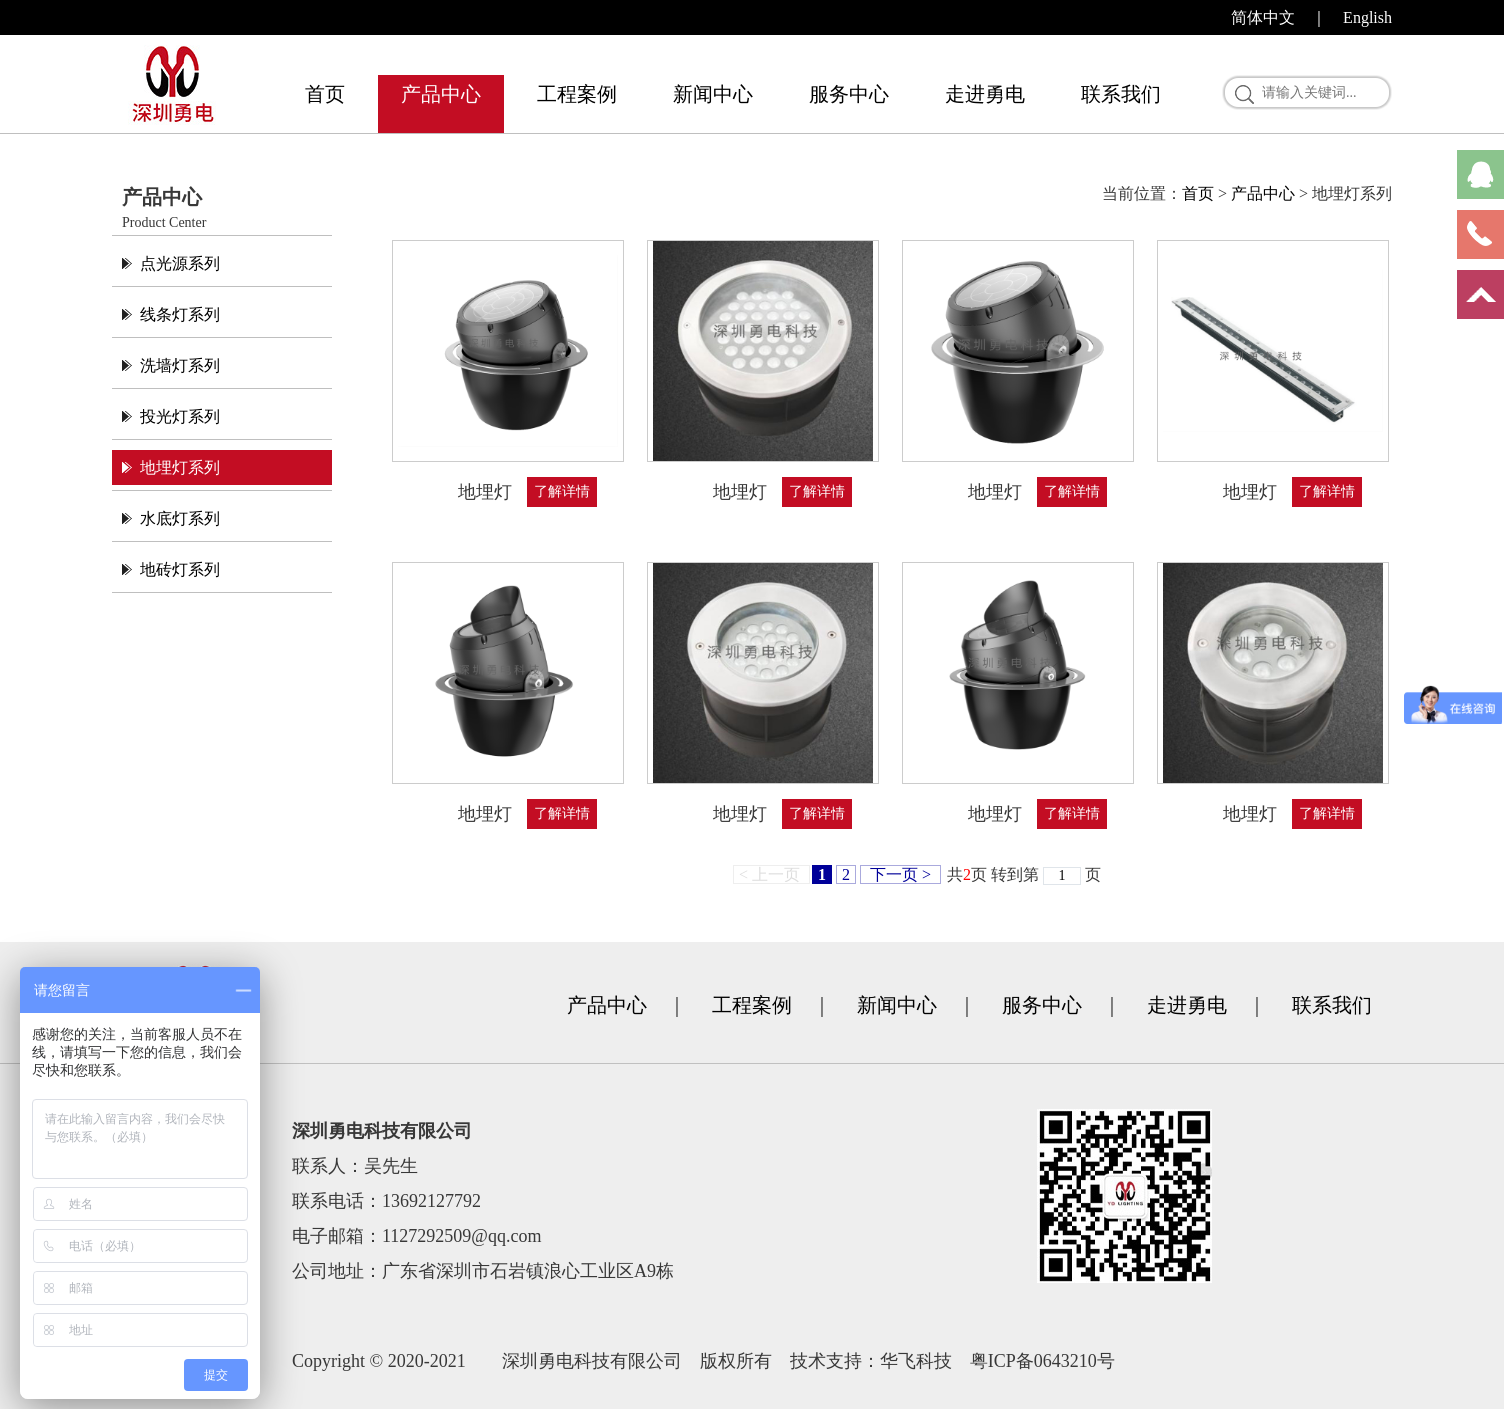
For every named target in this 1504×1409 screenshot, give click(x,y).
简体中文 (1263, 17)
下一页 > (900, 874)
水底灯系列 (180, 518)
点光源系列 (180, 263)
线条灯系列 (180, 314)
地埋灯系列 (180, 467)
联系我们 (1121, 94)
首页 (325, 94)
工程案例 (577, 94)
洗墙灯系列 (180, 365)
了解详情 (562, 491)
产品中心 (441, 94)
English (1367, 17)
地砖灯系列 (180, 569)
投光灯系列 (180, 416)
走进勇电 (985, 94)
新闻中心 (713, 94)
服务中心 (849, 94)
